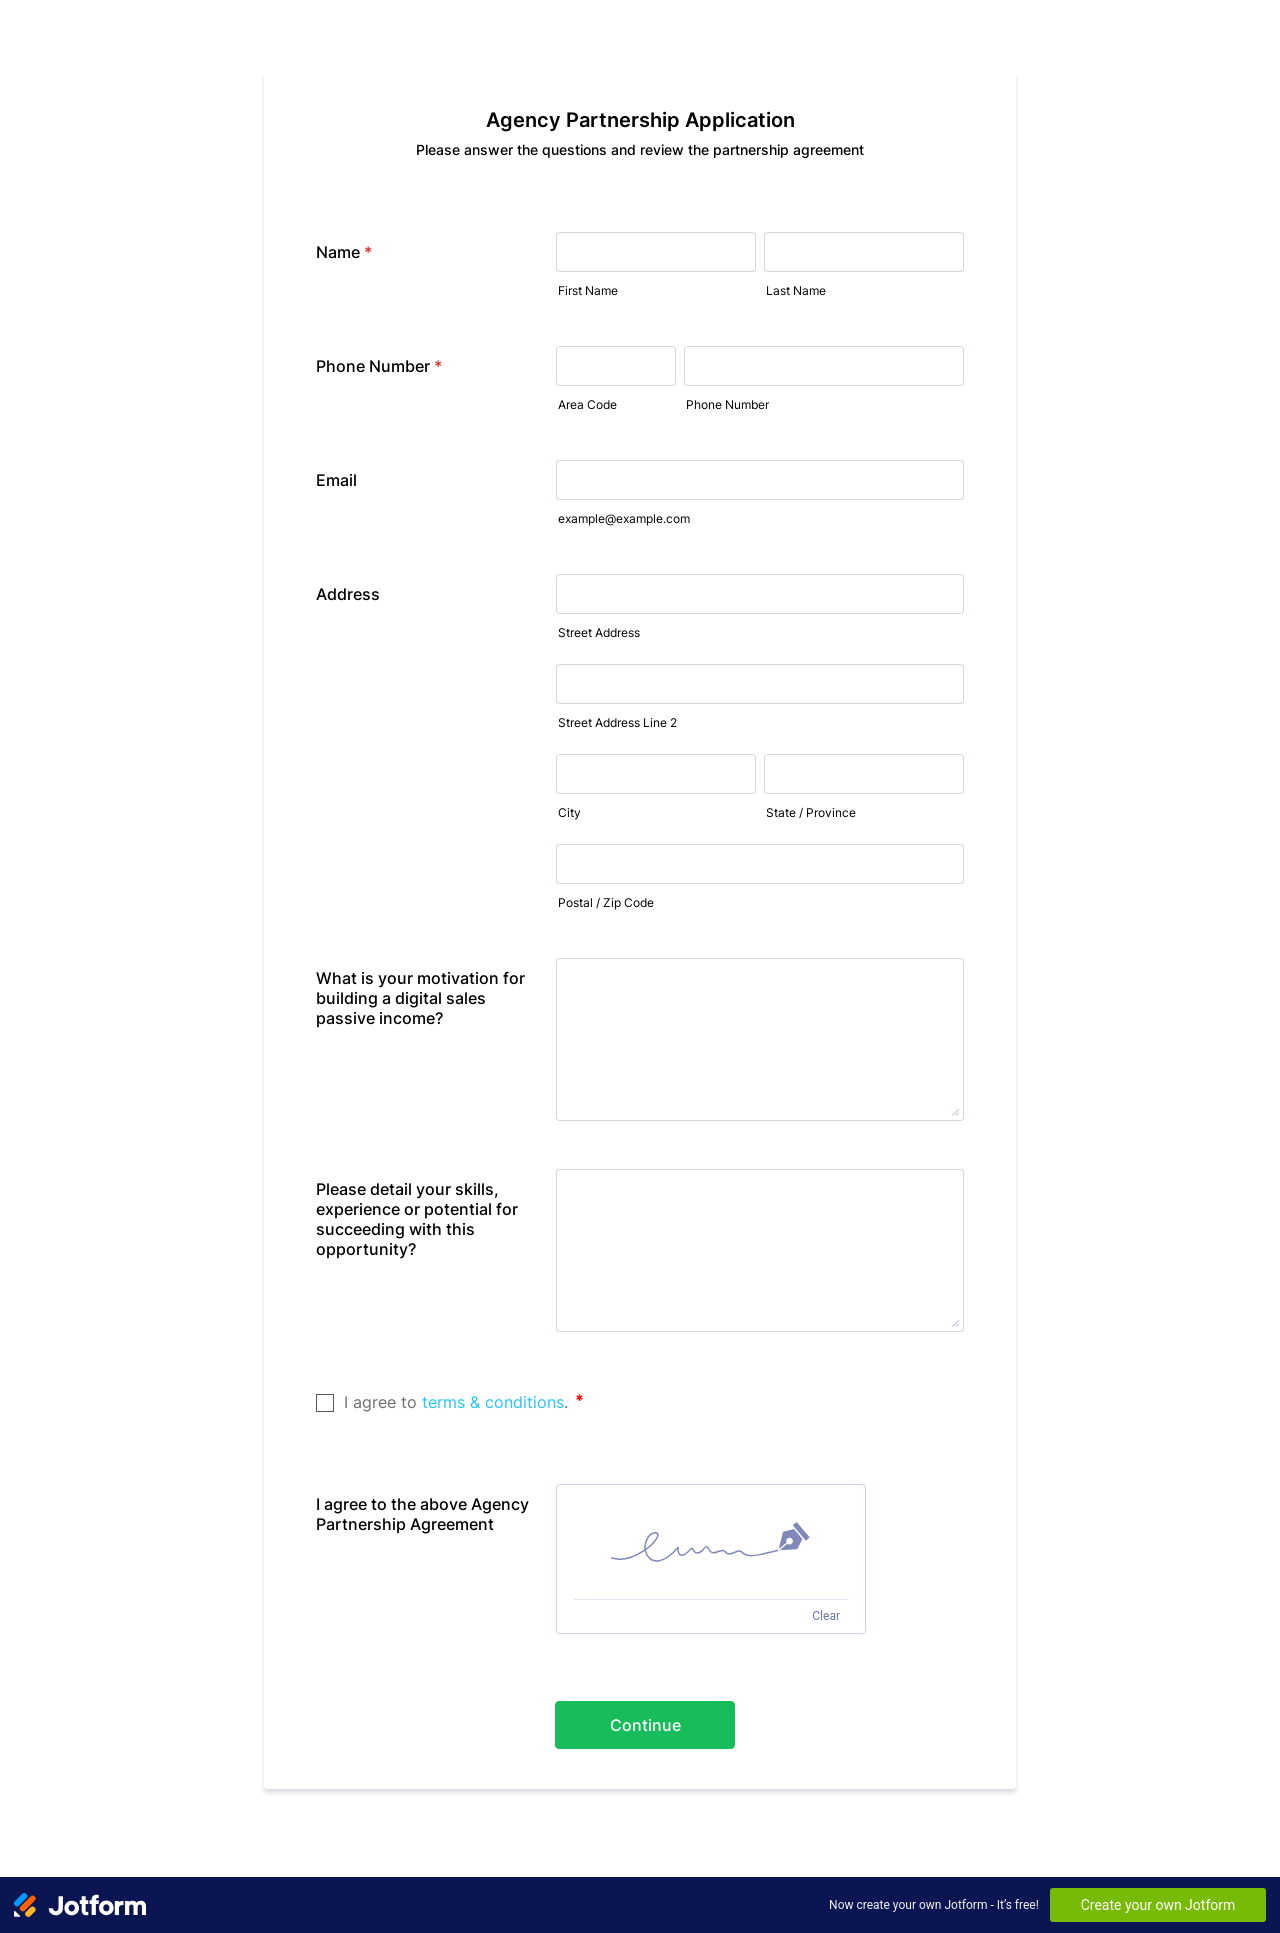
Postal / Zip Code (606, 902)
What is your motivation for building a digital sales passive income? (420, 998)
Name (344, 252)
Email (336, 480)
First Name (588, 290)
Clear (826, 1616)
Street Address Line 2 (617, 722)
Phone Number (379, 366)
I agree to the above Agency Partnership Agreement (422, 1514)
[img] (711, 1542)
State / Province (811, 812)
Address (348, 594)
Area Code (587, 404)
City (569, 812)
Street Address (599, 632)
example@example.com (624, 518)
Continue (645, 1725)
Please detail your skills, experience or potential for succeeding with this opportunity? (417, 1219)
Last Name (796, 290)
